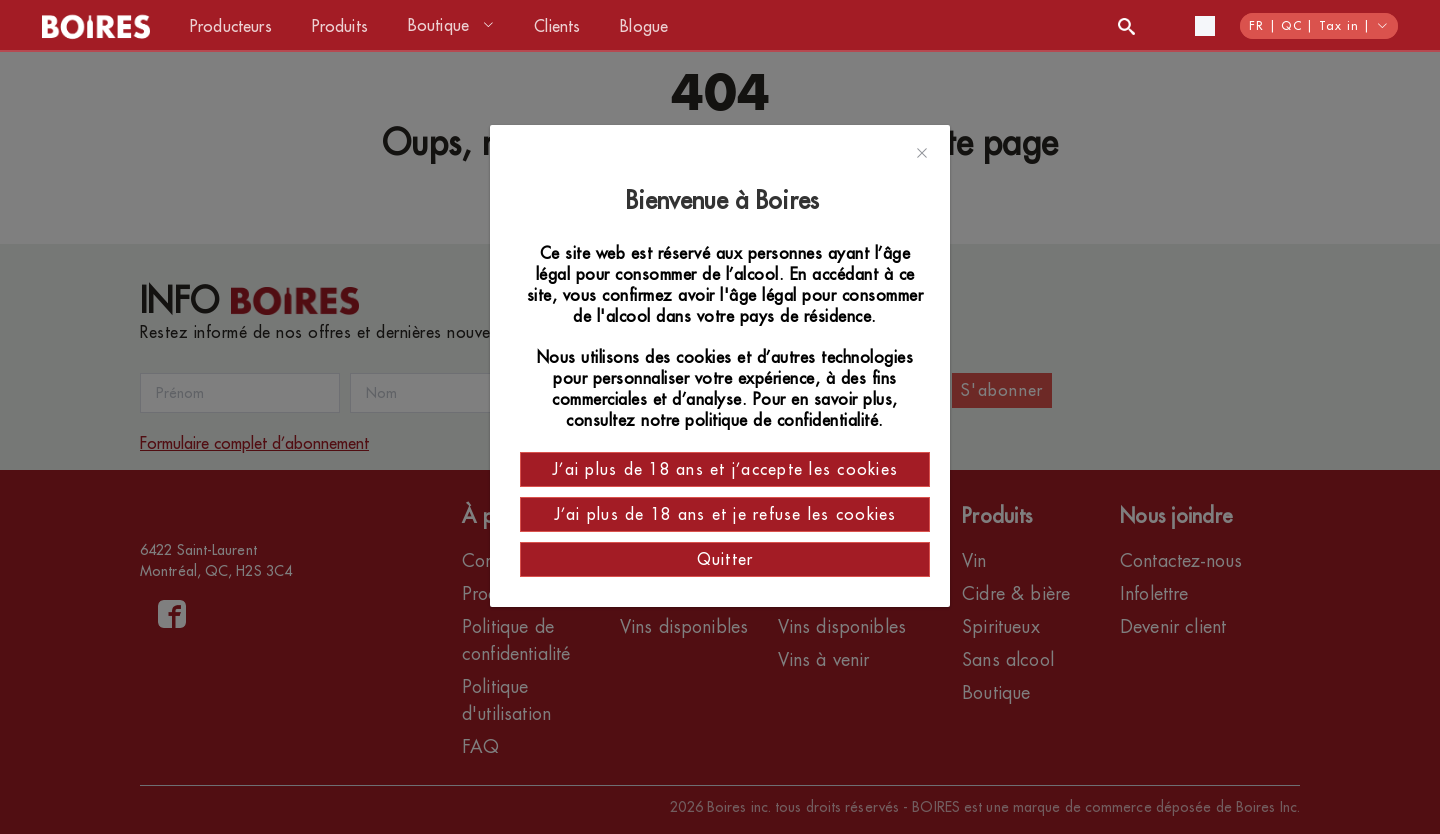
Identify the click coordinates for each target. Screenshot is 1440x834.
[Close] (922, 154)
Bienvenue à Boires (725, 201)
